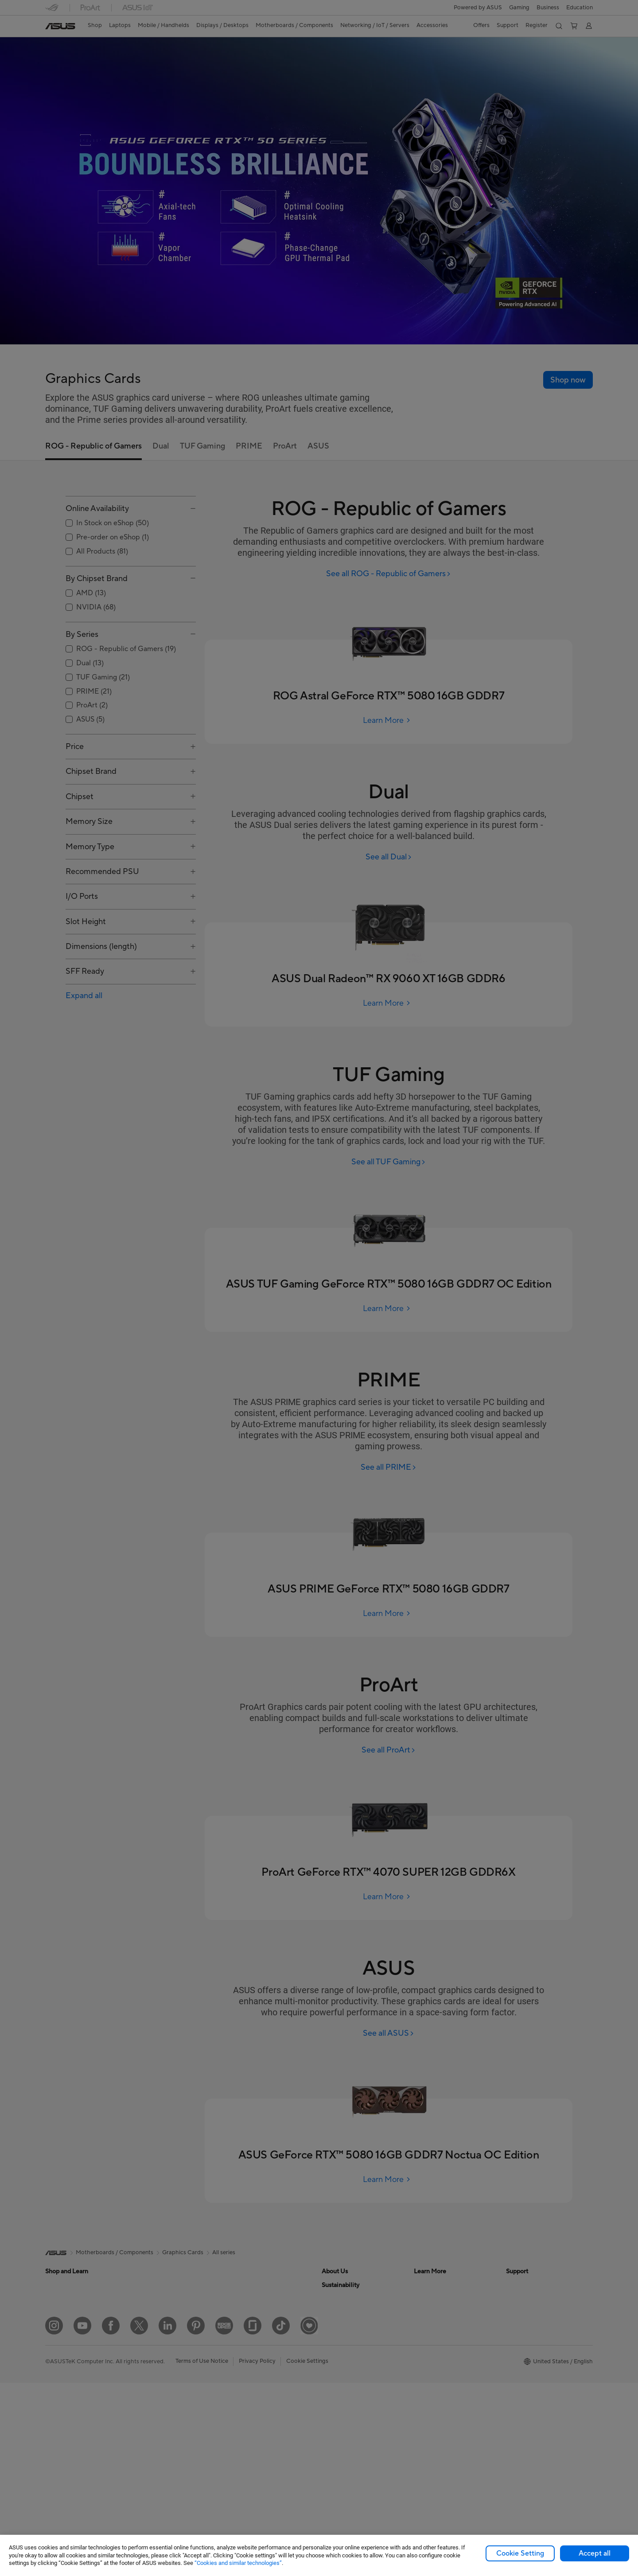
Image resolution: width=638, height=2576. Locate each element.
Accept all (595, 2553)
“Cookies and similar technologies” (238, 2563)
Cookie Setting (520, 2553)
